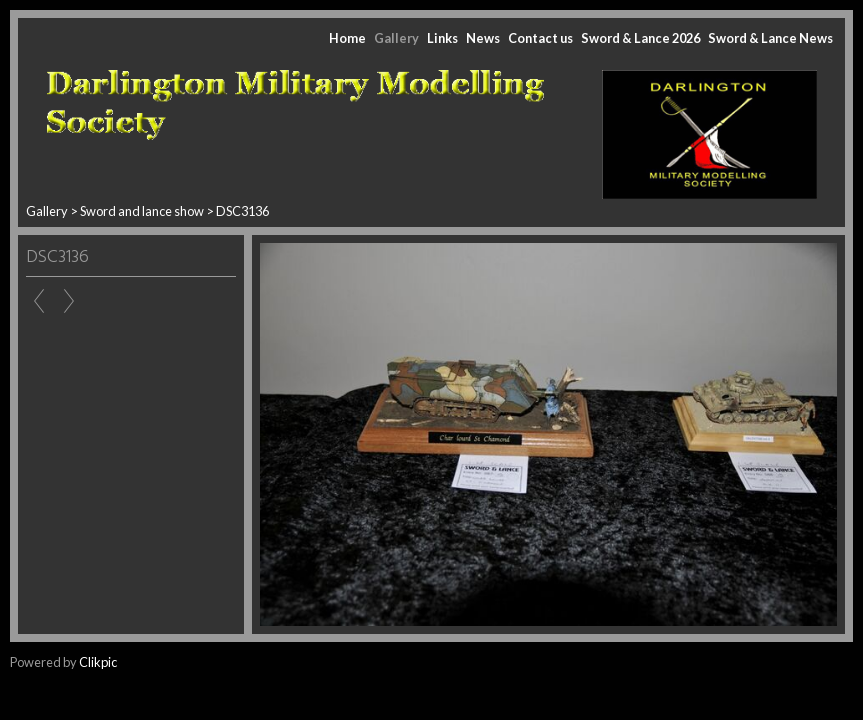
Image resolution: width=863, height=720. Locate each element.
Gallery (396, 38)
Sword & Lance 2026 (640, 38)
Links (442, 38)
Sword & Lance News (770, 38)
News (483, 38)
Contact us (540, 38)
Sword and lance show (143, 211)
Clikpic (98, 662)
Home (347, 38)
